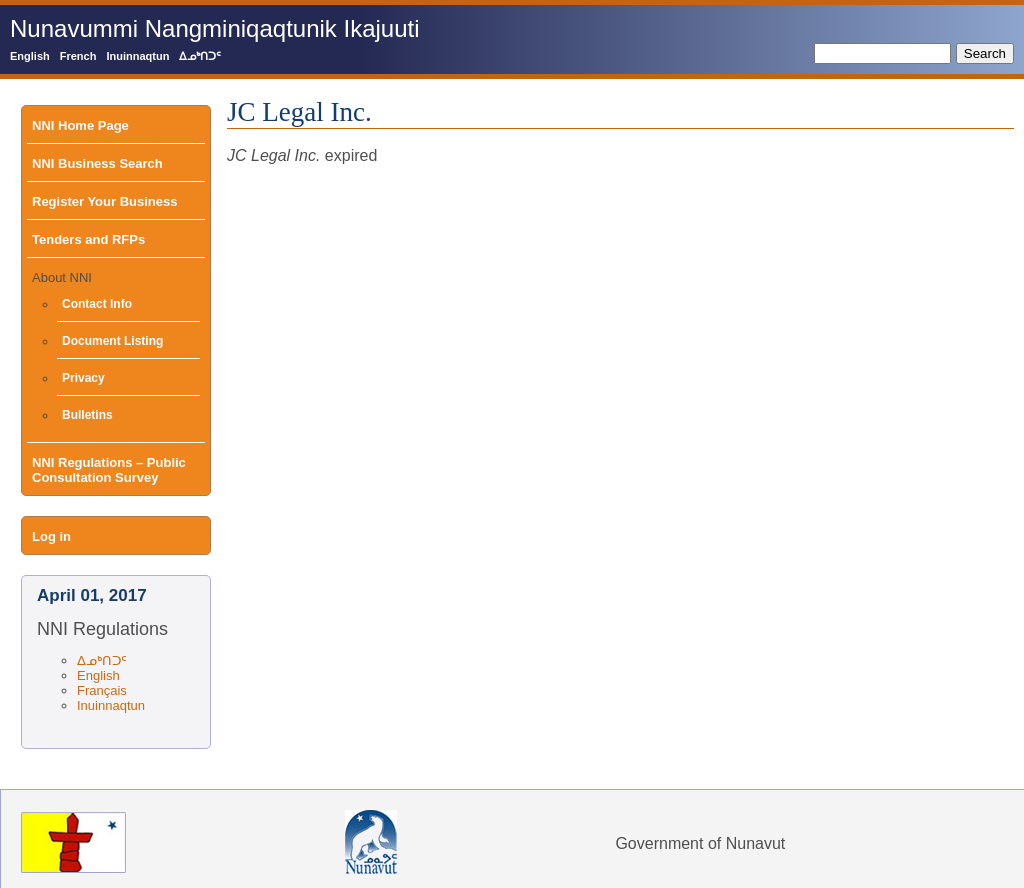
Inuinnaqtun (137, 56)
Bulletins (87, 415)
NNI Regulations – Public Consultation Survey (109, 470)
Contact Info (97, 304)
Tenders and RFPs (88, 239)
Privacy (83, 378)
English (30, 56)
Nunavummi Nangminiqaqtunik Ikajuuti (215, 28)
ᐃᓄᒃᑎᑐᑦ (200, 56)
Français (102, 690)
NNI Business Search (97, 163)
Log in (51, 536)
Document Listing (112, 341)
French (78, 56)
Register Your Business (104, 201)
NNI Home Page (80, 125)
